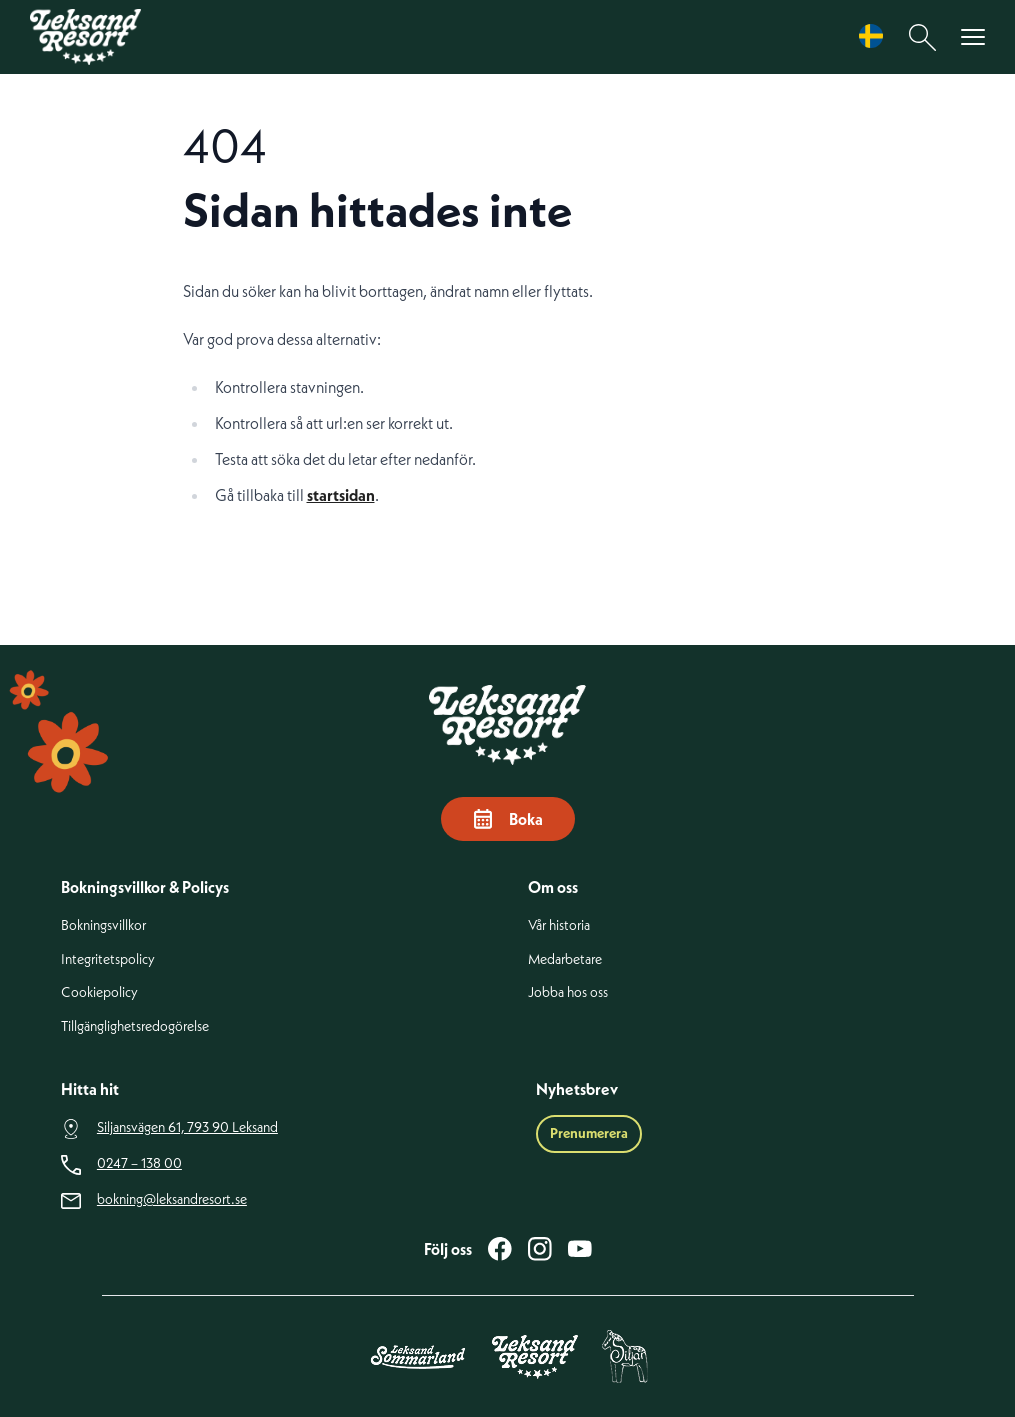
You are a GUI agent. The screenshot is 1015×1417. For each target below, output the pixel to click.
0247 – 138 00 (139, 1163)
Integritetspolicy (108, 959)
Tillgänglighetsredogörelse (135, 1026)
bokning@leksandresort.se (172, 1199)
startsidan (341, 495)
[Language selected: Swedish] (876, 36)
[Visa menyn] (973, 37)
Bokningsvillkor (103, 925)
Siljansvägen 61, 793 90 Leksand (187, 1127)
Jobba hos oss (568, 992)
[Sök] (923, 37)
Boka (508, 819)
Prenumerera (589, 1133)
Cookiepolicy (99, 992)
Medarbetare (565, 959)
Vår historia (559, 925)
